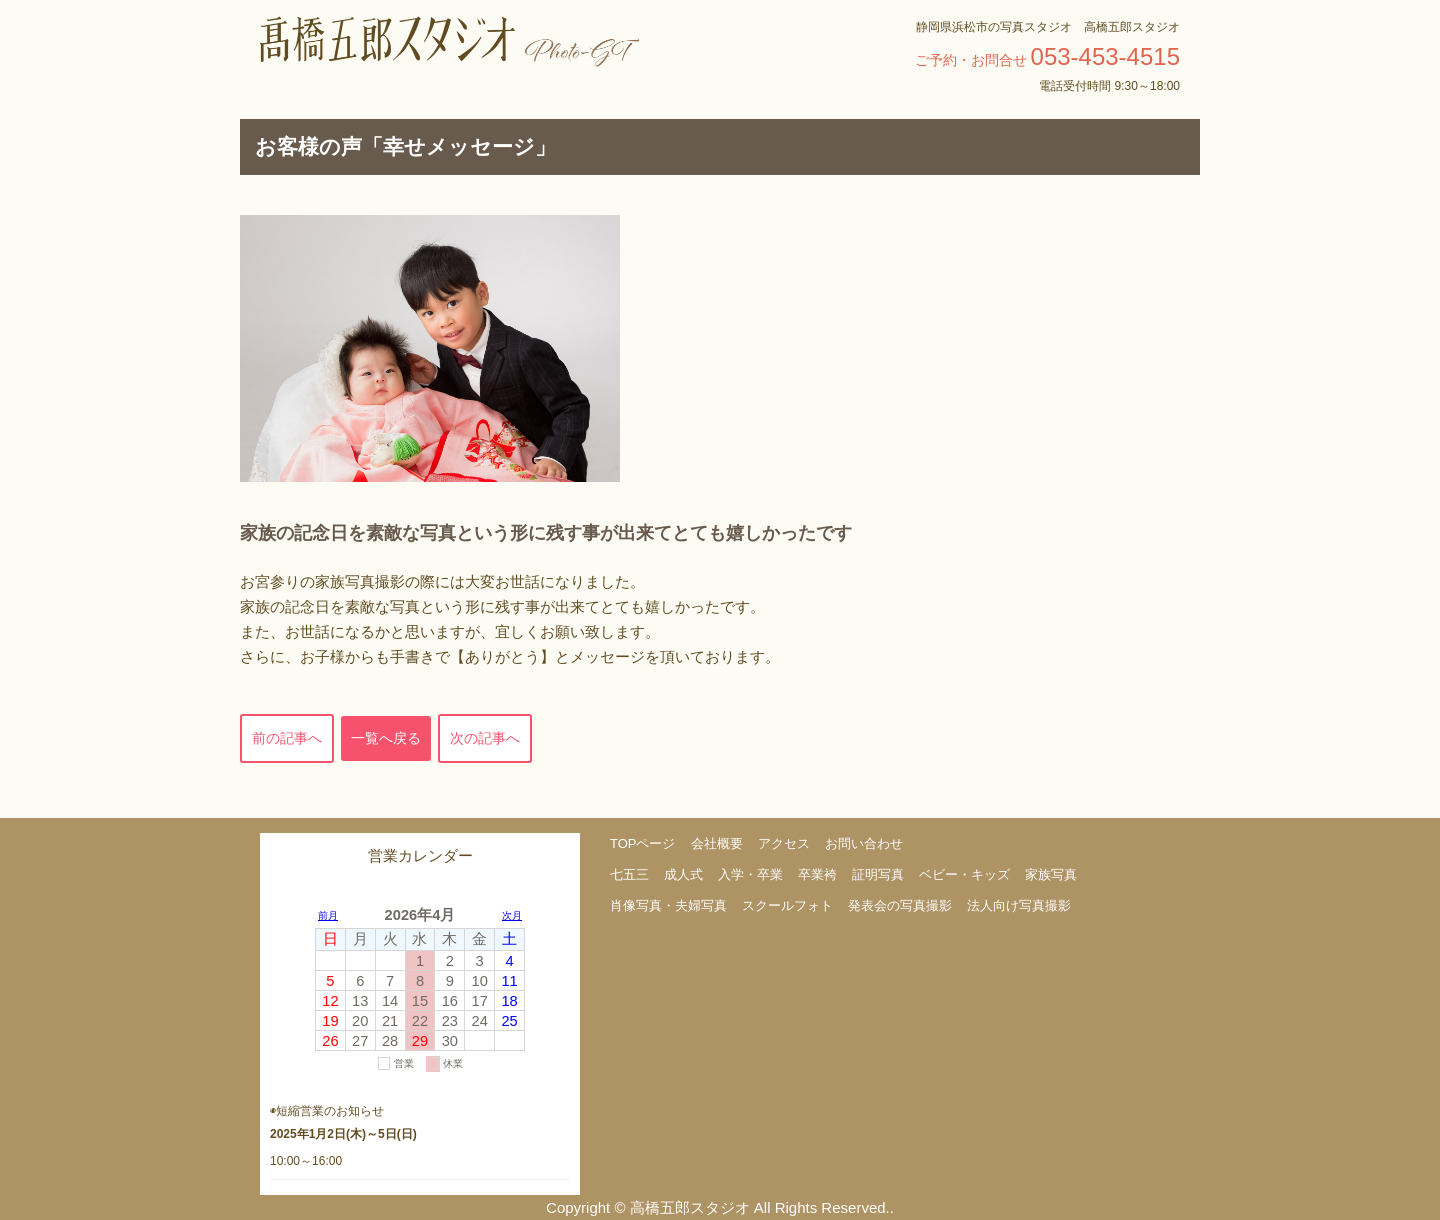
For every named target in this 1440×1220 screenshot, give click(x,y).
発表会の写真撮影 (900, 905)
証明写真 (878, 874)
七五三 (629, 874)
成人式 (683, 874)
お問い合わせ (864, 843)
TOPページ (643, 843)
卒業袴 (817, 874)
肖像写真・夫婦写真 (668, 905)
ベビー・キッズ (964, 874)
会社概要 (717, 843)
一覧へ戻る (386, 738)
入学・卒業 (750, 874)
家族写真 (1051, 874)
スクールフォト (787, 905)
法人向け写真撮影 (1019, 905)
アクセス (784, 843)
